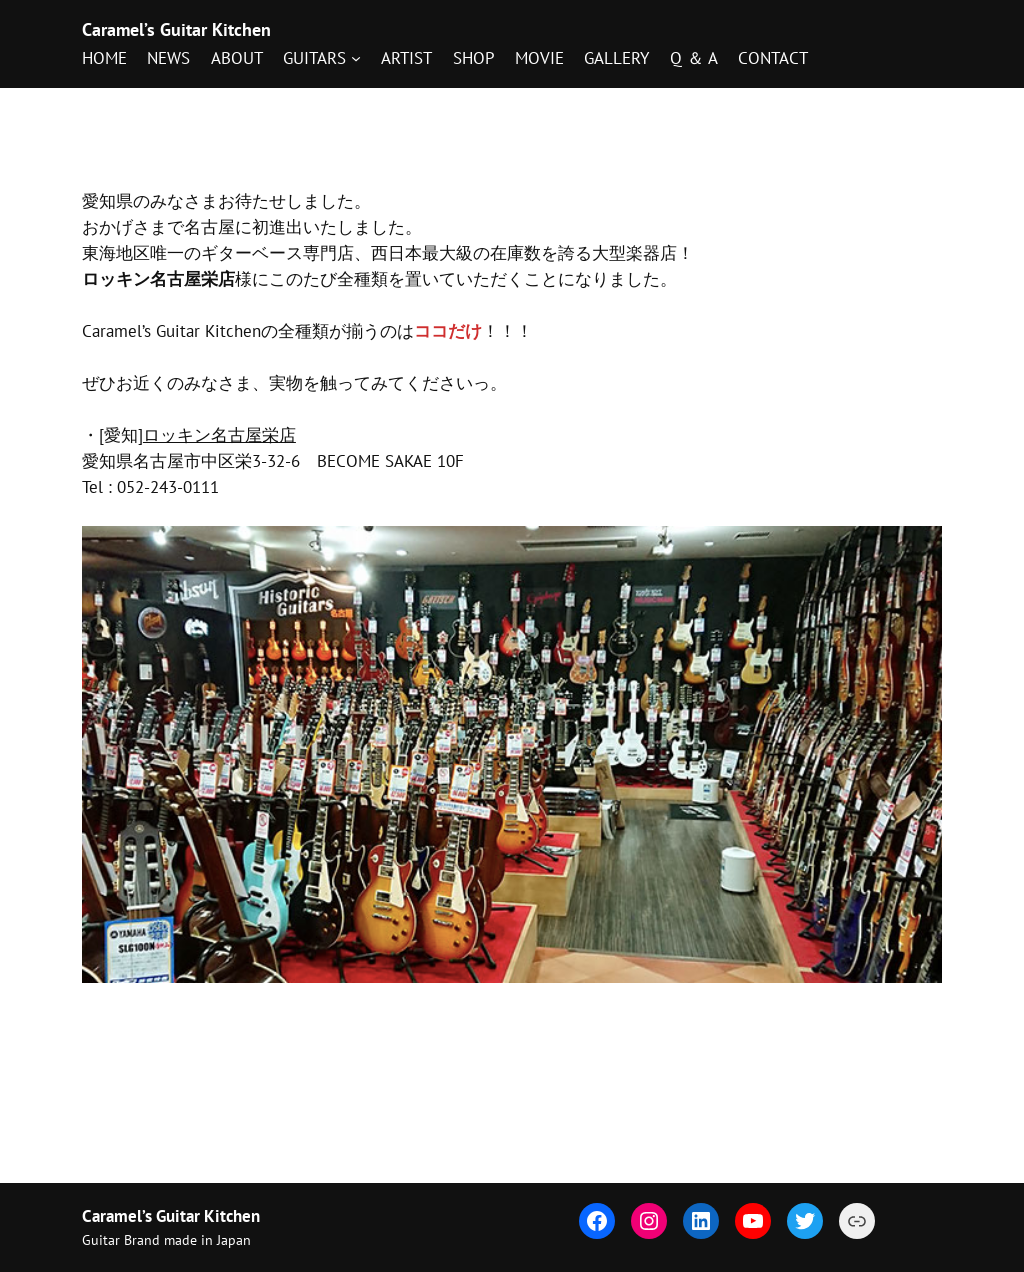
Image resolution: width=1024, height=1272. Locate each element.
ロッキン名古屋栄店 (219, 435)
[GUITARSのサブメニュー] (321, 58)
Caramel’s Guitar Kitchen (176, 29)
